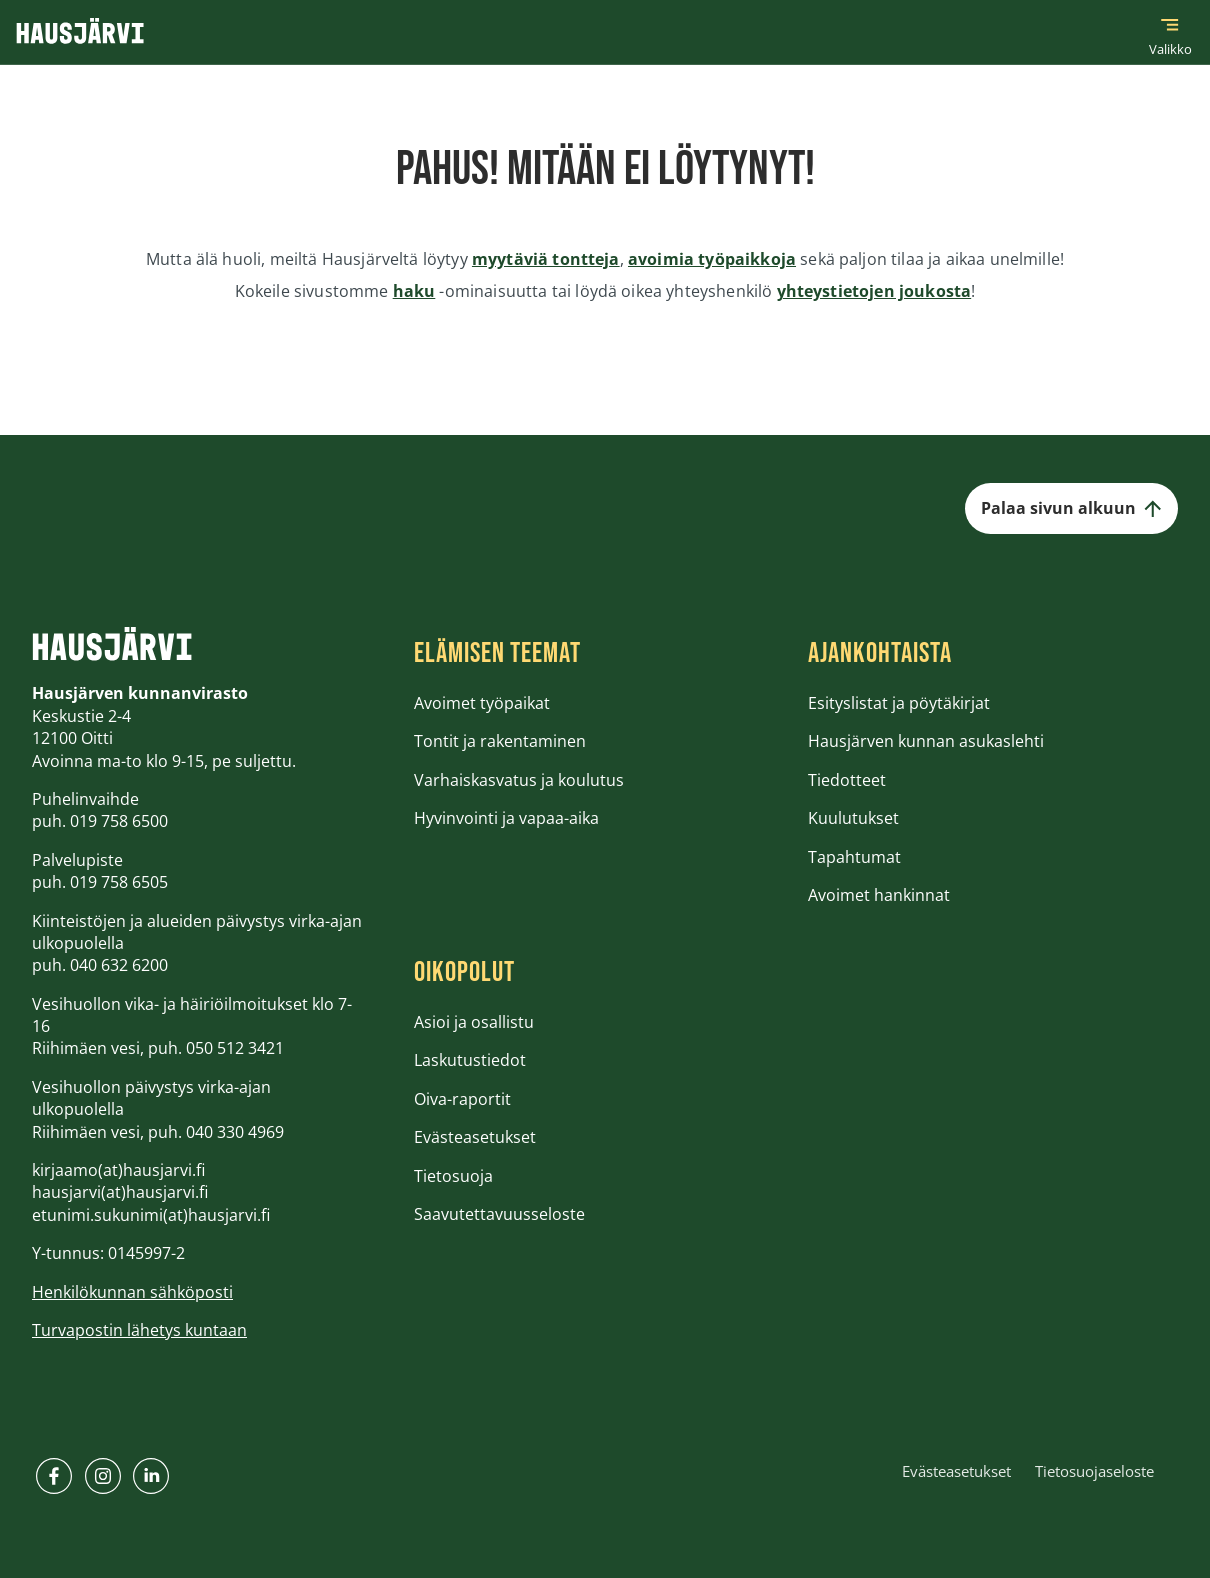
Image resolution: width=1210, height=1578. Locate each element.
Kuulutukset (853, 818)
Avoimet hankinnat (879, 895)
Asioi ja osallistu (474, 1022)
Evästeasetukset (475, 1137)
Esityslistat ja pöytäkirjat (899, 703)
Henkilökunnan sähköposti (132, 1292)
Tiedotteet (847, 780)
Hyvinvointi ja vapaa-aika (506, 818)
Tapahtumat (854, 857)
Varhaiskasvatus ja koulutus (519, 780)
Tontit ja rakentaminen (500, 741)
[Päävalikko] (1170, 32)
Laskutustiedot (470, 1060)
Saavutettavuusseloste (499, 1214)
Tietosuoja (453, 1176)
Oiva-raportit (462, 1099)
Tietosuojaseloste (1094, 1471)
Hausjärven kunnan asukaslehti (926, 741)
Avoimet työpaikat (482, 703)
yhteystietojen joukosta (874, 291)
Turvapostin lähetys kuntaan (139, 1330)
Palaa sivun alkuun (1071, 508)
